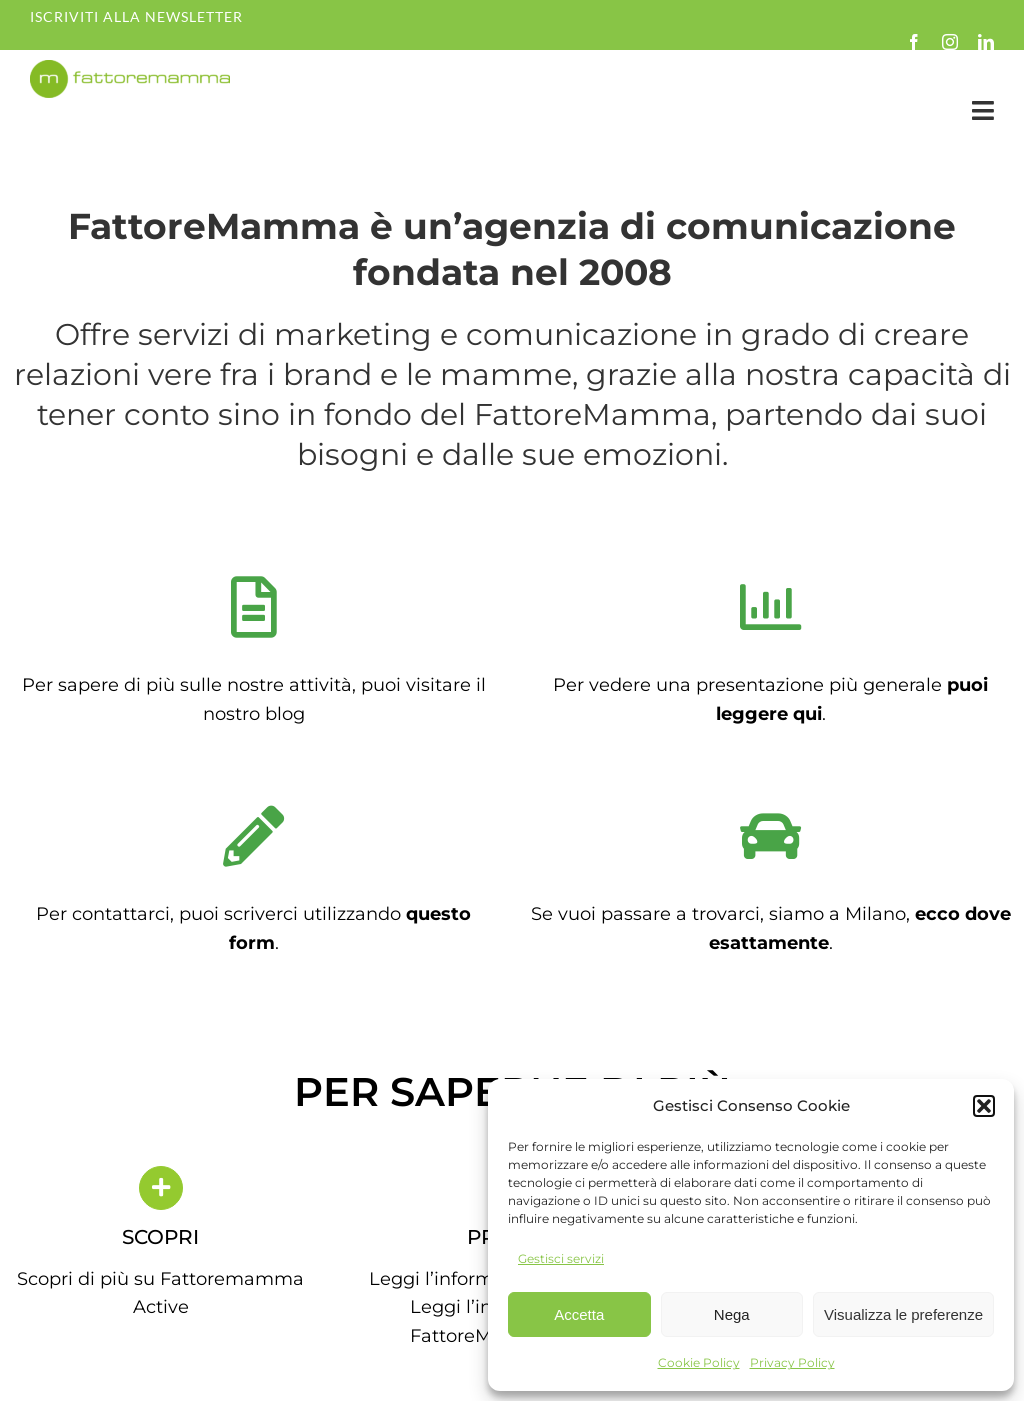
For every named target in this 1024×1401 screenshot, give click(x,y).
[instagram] (950, 42)
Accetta (579, 1314)
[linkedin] (986, 42)
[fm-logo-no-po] (130, 69)
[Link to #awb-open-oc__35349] (983, 110)
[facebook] (914, 42)
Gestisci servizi (561, 1258)
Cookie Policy (699, 1362)
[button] (984, 1106)
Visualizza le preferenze (903, 1314)
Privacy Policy (792, 1362)
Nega (732, 1314)
